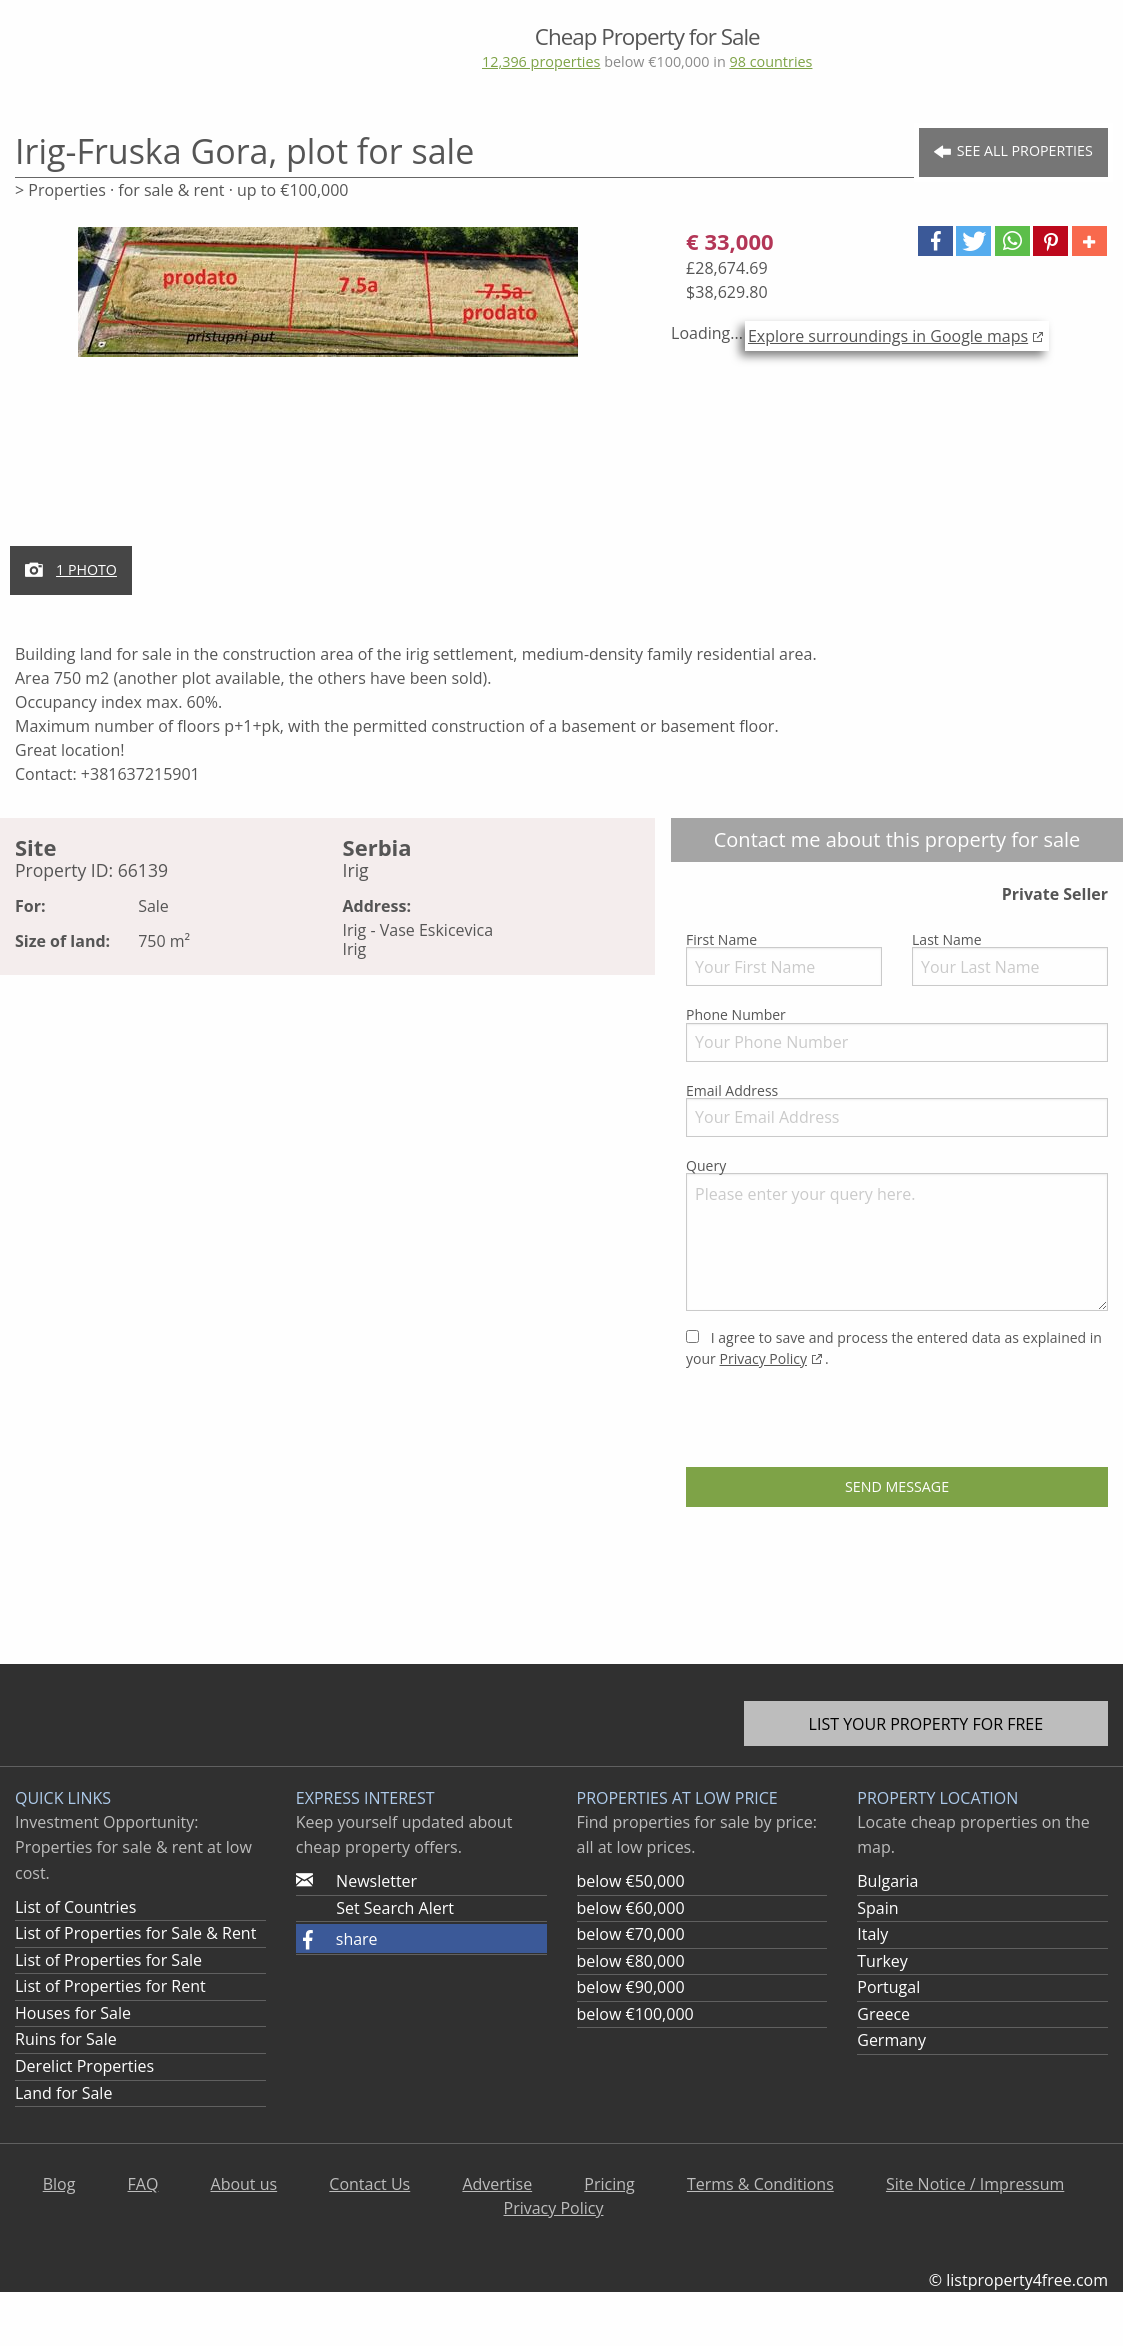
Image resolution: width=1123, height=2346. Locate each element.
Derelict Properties (84, 2066)
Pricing (609, 2184)
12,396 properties (541, 61)
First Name (784, 958)
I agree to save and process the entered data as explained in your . (894, 1348)
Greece (883, 2014)
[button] (935, 241)
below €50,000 (631, 1881)
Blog (59, 2184)
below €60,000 (631, 1908)
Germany (891, 2040)
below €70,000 (631, 1934)
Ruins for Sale (66, 2039)
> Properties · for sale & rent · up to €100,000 (181, 190)
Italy (872, 1934)
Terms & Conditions (760, 2184)
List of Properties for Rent (110, 1986)
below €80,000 (631, 1961)
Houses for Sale (73, 2013)
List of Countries (75, 1907)
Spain (877, 1908)
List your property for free (926, 1724)
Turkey (882, 1961)
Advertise (497, 2184)
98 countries (770, 61)
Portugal (888, 1987)
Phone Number (897, 1033)
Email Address (897, 1109)
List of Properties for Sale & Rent (135, 1933)
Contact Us (369, 2184)
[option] (328, 303)
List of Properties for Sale (108, 1960)
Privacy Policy (762, 1358)
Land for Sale (63, 2093)
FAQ (143, 2184)
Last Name (1010, 958)
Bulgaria (887, 1881)
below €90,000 (631, 1987)
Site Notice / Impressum (975, 2184)
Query (897, 1233)
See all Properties (1013, 151)
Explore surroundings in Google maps (888, 336)
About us (244, 2184)
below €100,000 (635, 2014)
